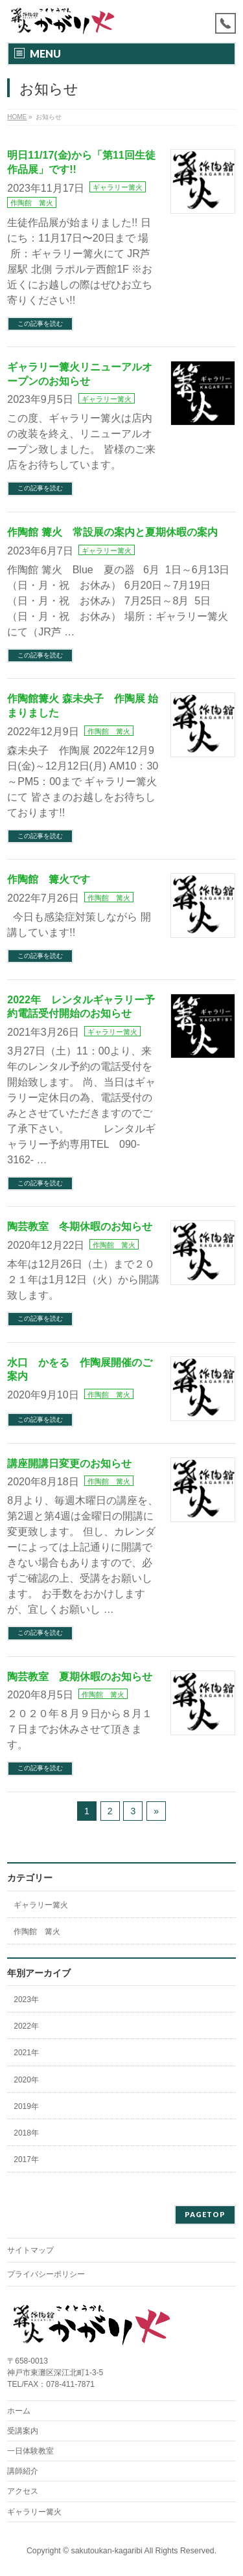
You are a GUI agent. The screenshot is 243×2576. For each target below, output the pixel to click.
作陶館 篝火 (31, 203)
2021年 (26, 2052)
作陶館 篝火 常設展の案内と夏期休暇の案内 (112, 532)
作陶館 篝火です (48, 879)
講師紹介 (22, 2471)
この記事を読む (40, 323)
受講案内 (22, 2430)
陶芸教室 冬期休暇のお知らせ (79, 1226)
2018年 (26, 2132)
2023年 (26, 1999)
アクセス (22, 2491)
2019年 (26, 2106)
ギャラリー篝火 (118, 187)
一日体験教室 (30, 2451)
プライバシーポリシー (46, 2274)
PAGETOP (205, 2214)
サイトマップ (30, 2250)
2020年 (26, 2079)
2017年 (26, 2159)
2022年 (26, 2026)
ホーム (18, 2410)
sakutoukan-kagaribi (107, 2550)
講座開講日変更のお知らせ (69, 1463)
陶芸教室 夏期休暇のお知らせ (79, 1676)
